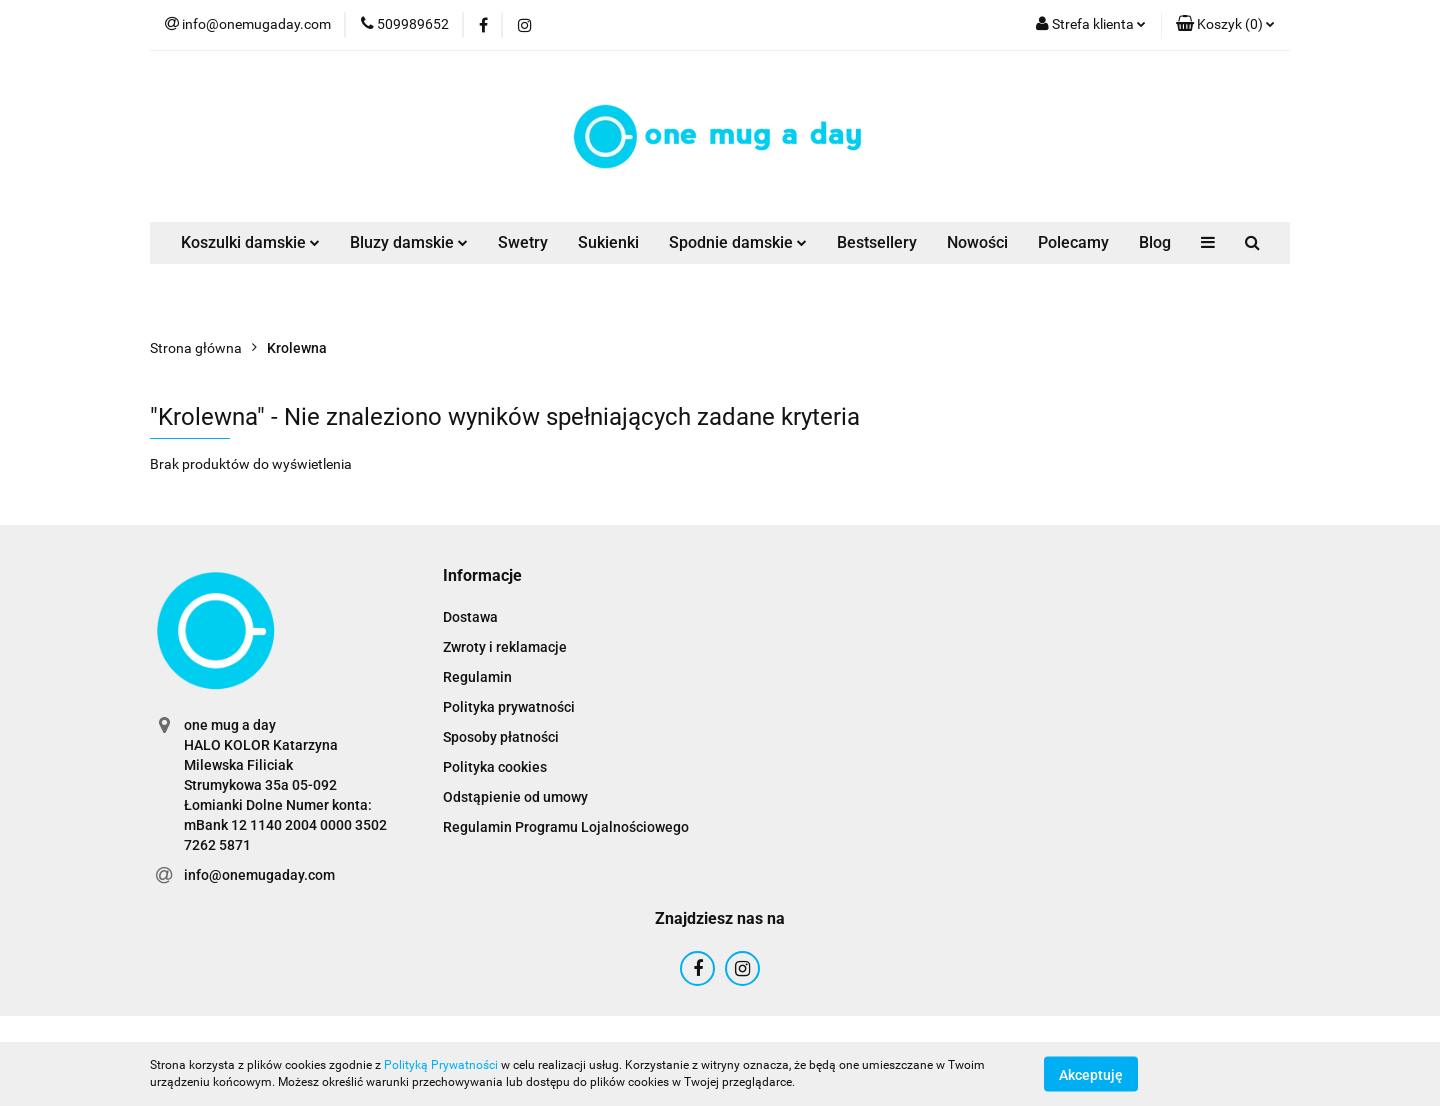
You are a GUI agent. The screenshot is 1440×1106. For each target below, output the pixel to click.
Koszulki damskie (250, 242)
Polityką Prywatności (441, 1065)
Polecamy (1073, 242)
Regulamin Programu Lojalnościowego (566, 827)
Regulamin (477, 677)
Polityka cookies (495, 767)
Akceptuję (1091, 1074)
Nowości (977, 242)
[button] (1225, 25)
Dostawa (470, 617)
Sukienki (608, 242)
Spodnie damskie (738, 242)
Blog (1155, 242)
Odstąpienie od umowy (515, 797)
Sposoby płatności (501, 737)
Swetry (523, 242)
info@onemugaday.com (259, 875)
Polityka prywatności (509, 707)
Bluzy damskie (409, 242)
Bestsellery (877, 242)
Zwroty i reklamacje (505, 647)
